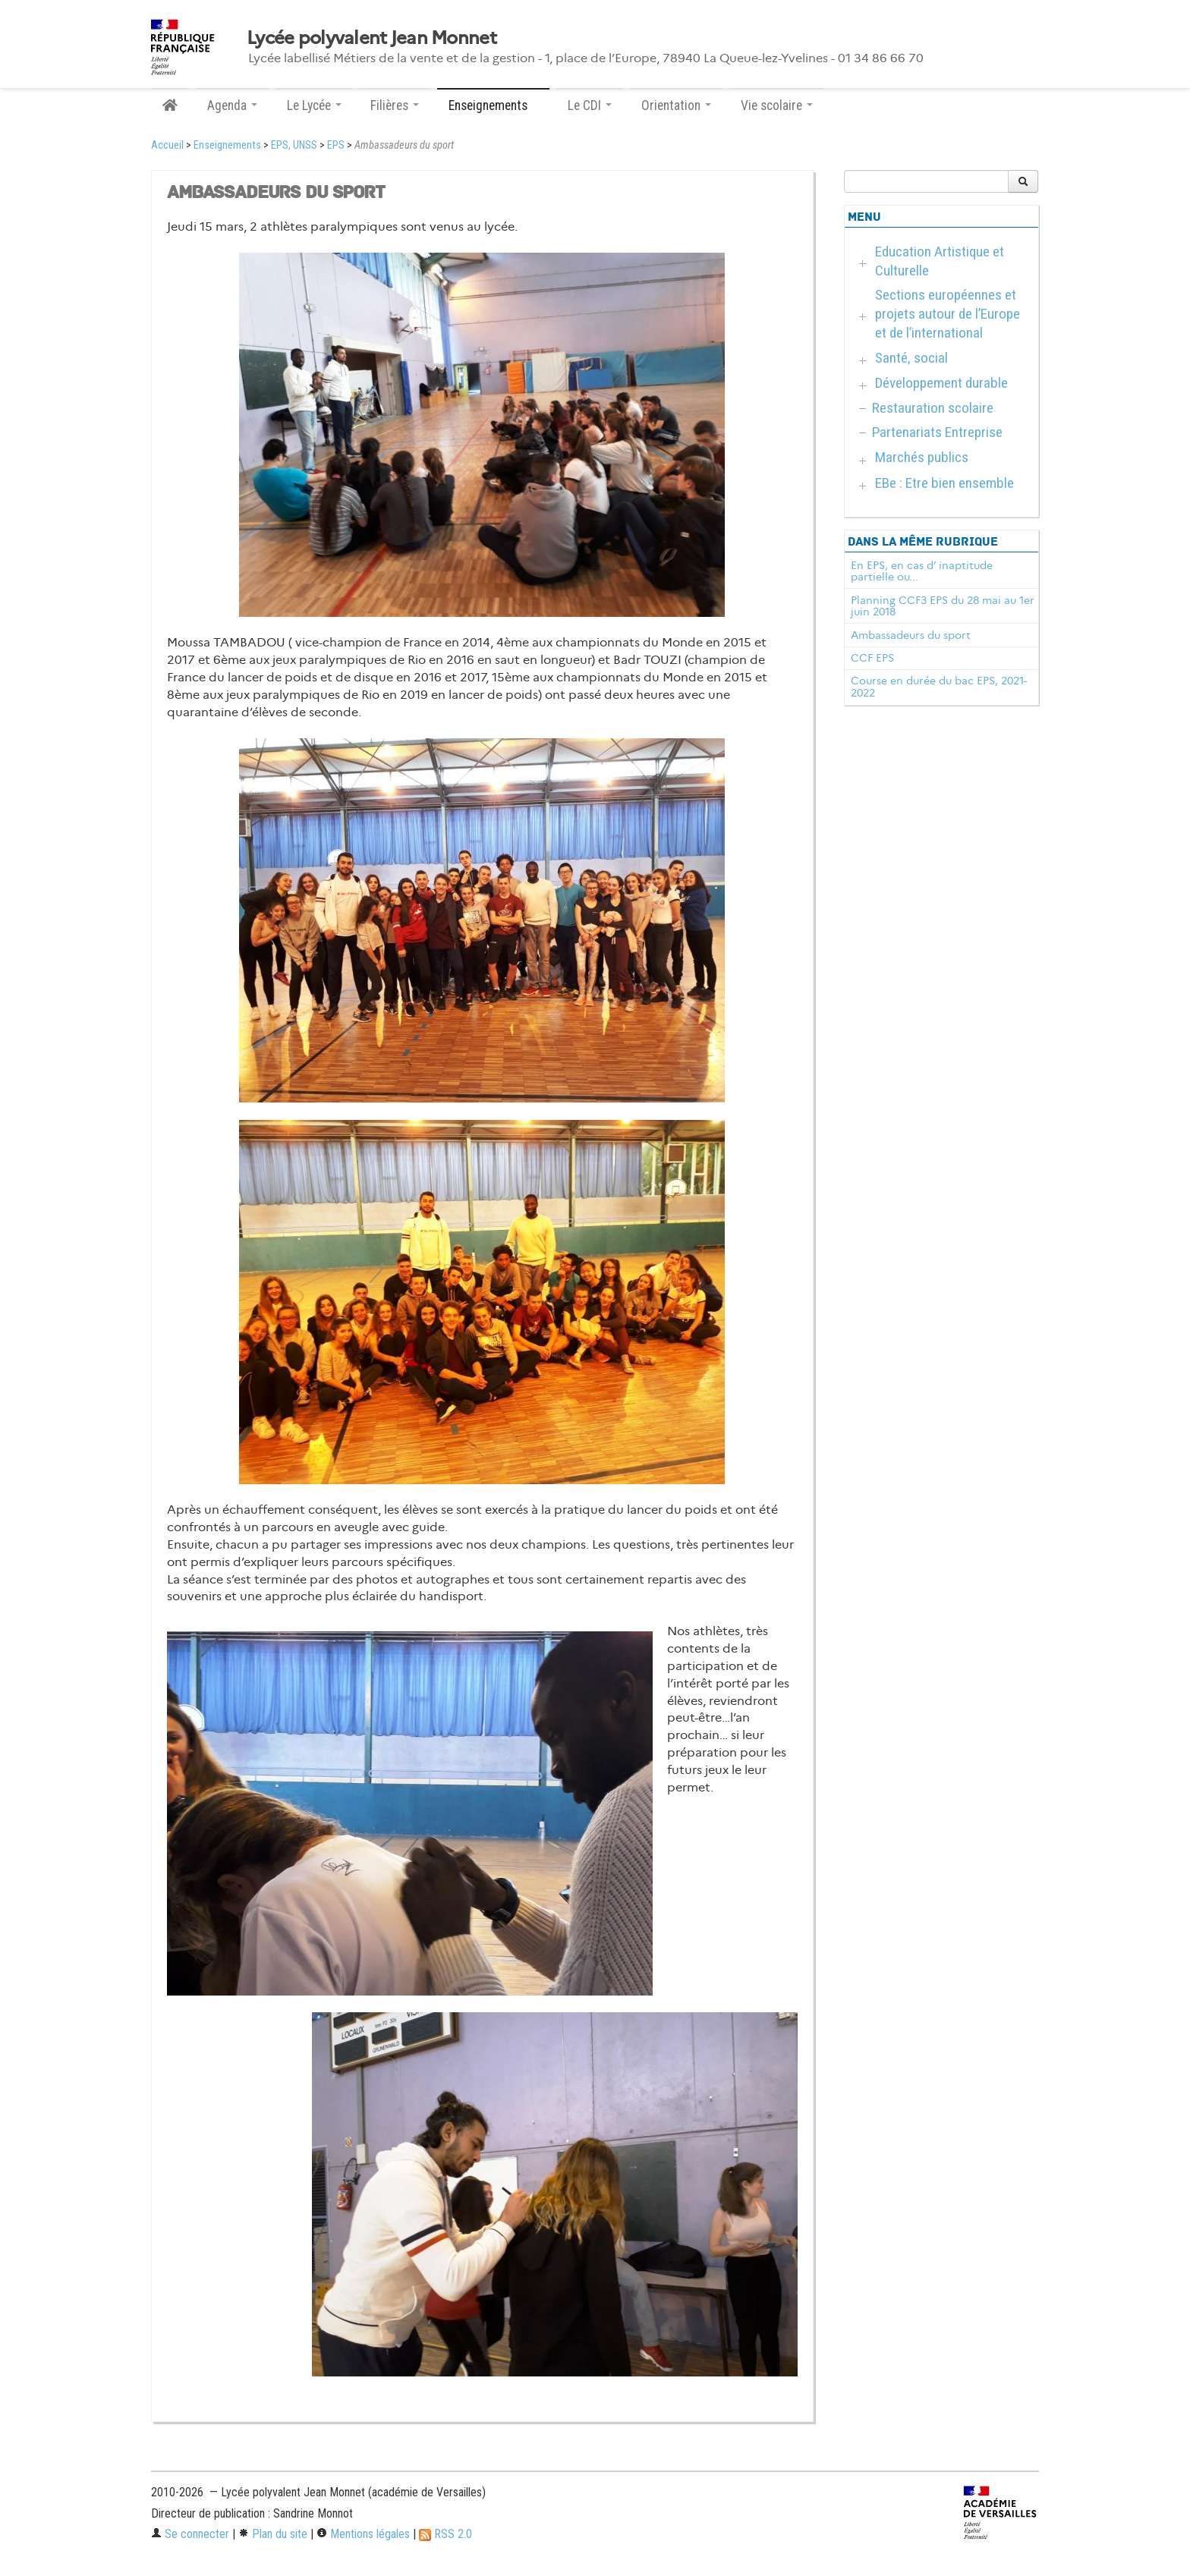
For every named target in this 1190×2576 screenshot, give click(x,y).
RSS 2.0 (445, 2534)
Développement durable (941, 383)
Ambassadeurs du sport (911, 635)
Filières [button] (394, 105)
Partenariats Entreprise (937, 432)
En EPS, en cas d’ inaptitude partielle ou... (922, 571)
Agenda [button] (232, 105)
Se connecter (190, 2534)
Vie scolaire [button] (777, 105)
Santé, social (911, 357)
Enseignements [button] (493, 105)
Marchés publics (921, 457)
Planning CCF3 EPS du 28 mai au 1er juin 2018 (942, 606)
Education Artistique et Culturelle (939, 261)
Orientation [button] (676, 105)
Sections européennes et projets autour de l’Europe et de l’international (947, 313)
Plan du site (272, 2534)
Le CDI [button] (590, 105)
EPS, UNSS (294, 145)
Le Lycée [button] (314, 105)
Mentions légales (363, 2534)
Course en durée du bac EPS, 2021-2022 (939, 687)
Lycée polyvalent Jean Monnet (371, 38)
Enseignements (227, 145)
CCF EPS (872, 658)
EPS (336, 145)
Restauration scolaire (932, 408)
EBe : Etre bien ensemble (944, 483)
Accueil (167, 145)
